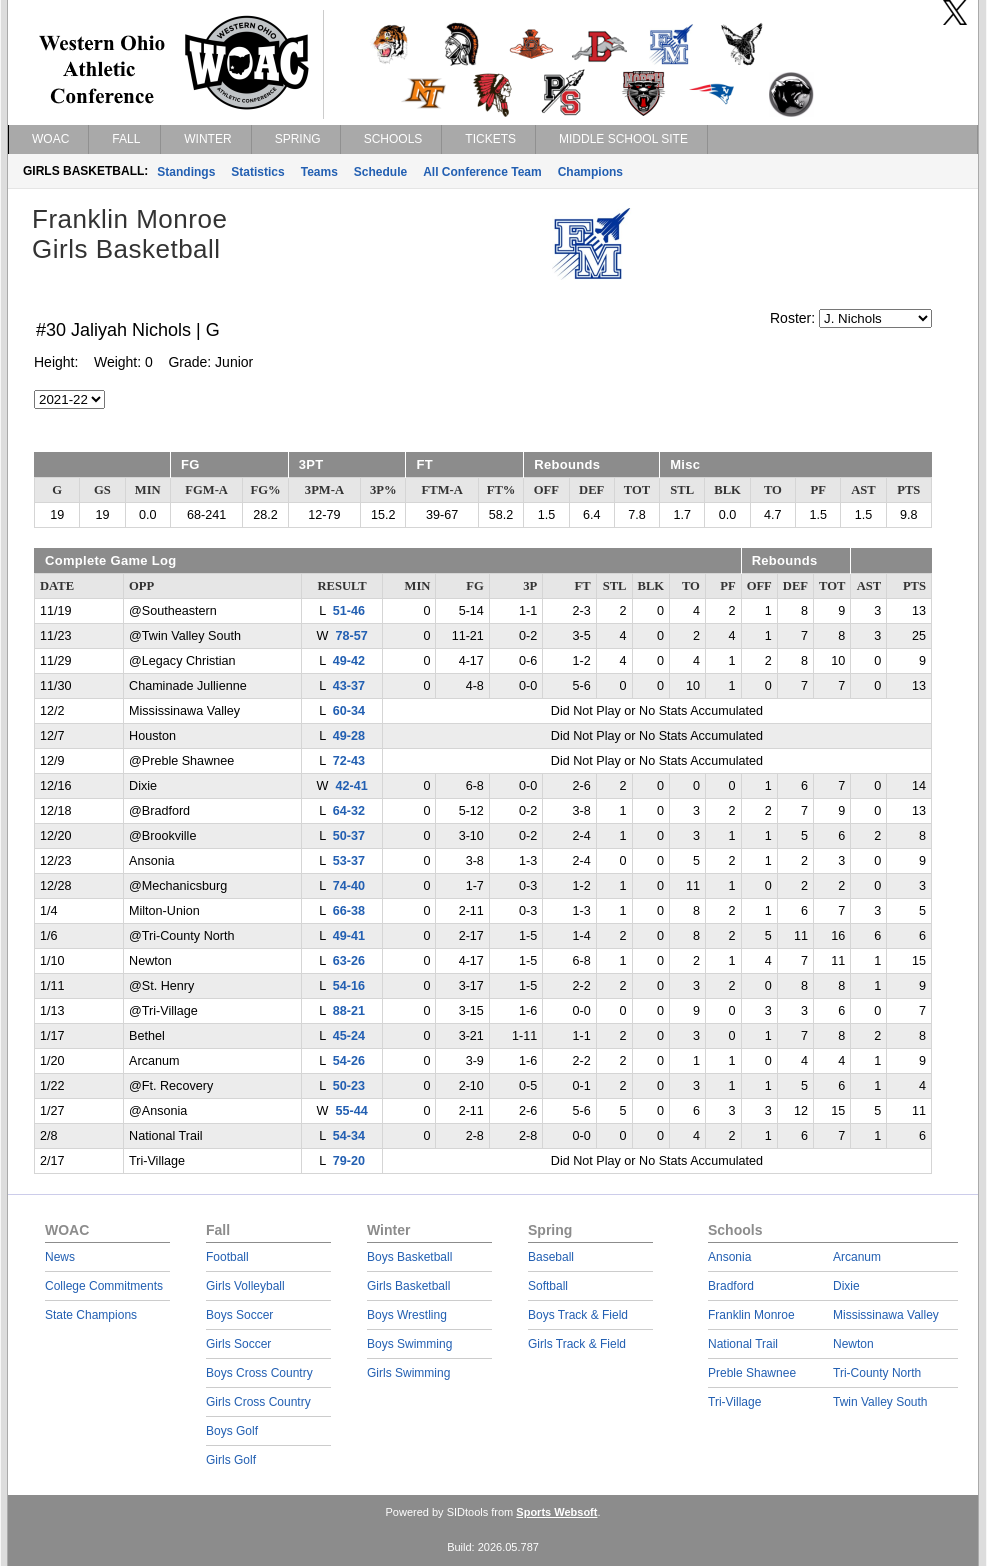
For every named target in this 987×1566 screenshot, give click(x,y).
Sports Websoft (556, 1512)
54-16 (349, 986)
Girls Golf (231, 1460)
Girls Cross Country (258, 1402)
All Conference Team (482, 172)
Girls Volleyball (245, 1286)
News (60, 1257)
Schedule (380, 172)
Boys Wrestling (407, 1315)
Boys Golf (232, 1431)
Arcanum (857, 1257)
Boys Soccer (239, 1315)
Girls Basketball (408, 1286)
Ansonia (729, 1257)
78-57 (351, 636)
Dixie (846, 1286)
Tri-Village (734, 1402)
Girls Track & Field (577, 1344)
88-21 (349, 1011)
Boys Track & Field (578, 1315)
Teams (319, 172)
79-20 (349, 1161)
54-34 (349, 1136)
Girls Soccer (238, 1344)
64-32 (349, 811)
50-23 (349, 1086)
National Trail (743, 1344)
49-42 (349, 661)
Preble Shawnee (752, 1373)
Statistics (257, 172)
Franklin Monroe (751, 1315)
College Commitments (104, 1286)
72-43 (349, 761)
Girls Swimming (408, 1373)
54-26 (349, 1061)
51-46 (349, 611)
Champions (590, 172)
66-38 (349, 911)
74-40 (349, 886)
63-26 (349, 961)
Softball (548, 1286)
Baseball (551, 1257)
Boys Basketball (409, 1257)
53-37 (349, 861)
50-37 (349, 836)
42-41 (351, 786)
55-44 (351, 1111)
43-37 (349, 686)
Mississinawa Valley (886, 1315)
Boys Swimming (409, 1344)
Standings (186, 172)
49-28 (349, 736)
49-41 (349, 936)
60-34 (349, 711)
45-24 (349, 1036)
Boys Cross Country (259, 1373)
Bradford (731, 1286)
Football (227, 1257)
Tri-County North (877, 1373)
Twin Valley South (880, 1402)
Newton (853, 1344)
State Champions (91, 1315)
